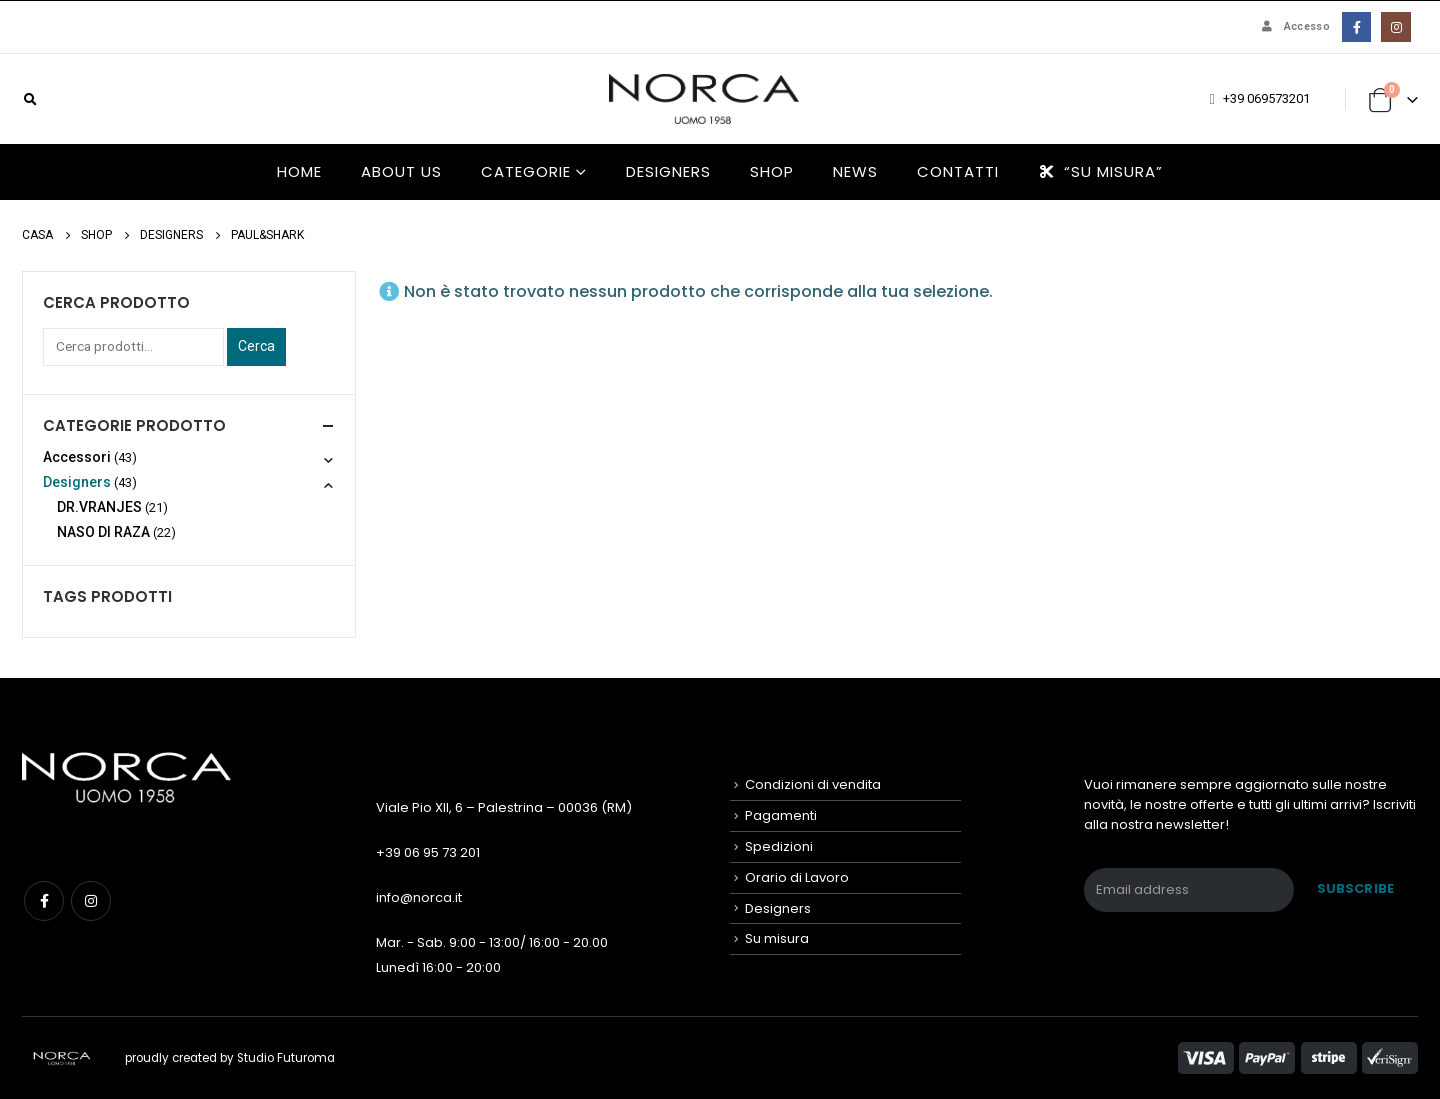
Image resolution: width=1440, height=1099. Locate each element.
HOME (299, 171)
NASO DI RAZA (103, 532)
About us (401, 171)
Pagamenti (781, 815)
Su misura (777, 938)
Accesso (1294, 26)
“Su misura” (1100, 171)
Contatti (958, 171)
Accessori (77, 457)
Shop (772, 171)
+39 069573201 (1266, 98)
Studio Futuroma (286, 1058)
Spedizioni (779, 846)
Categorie (526, 171)
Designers (668, 171)
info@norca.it (419, 897)
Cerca (256, 346)
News (855, 171)
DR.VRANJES (99, 507)
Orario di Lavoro (797, 877)
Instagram (91, 901)
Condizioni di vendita (813, 784)
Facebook (44, 901)
